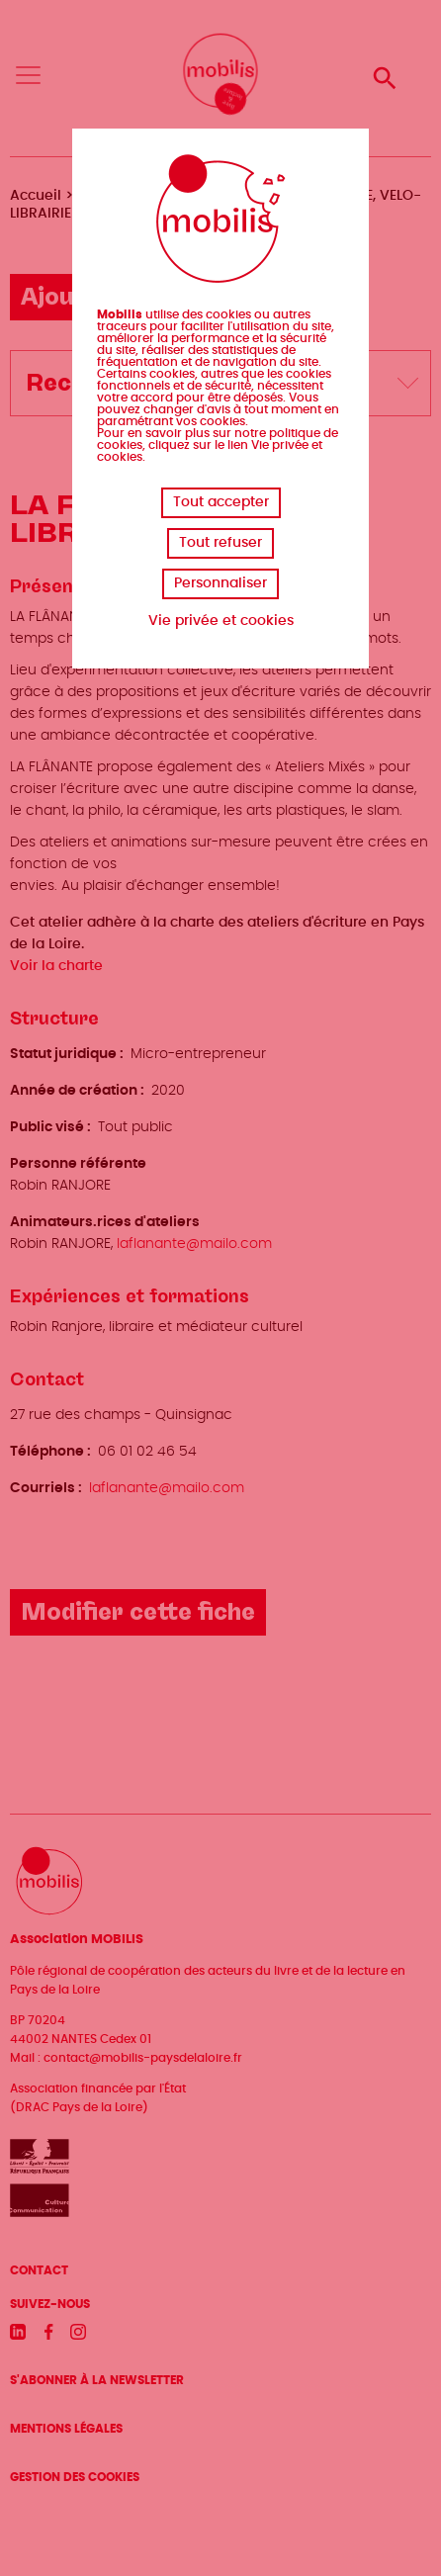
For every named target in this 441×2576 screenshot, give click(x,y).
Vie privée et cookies (221, 621)
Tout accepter (221, 502)
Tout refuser (220, 543)
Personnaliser (220, 583)
